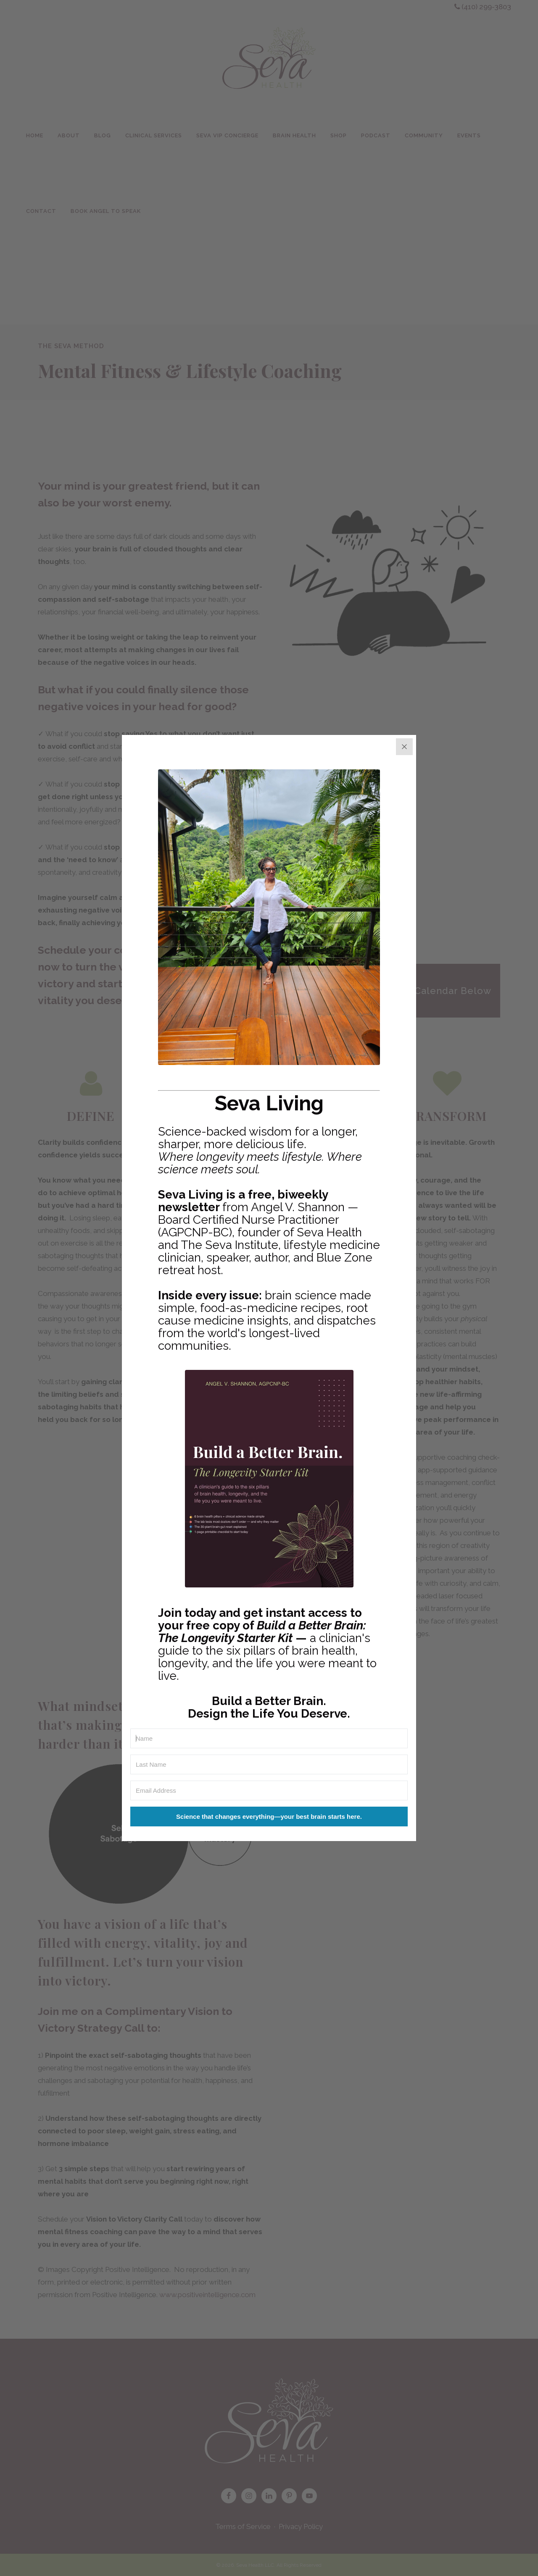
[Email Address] (269, 1790)
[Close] (404, 746)
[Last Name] (269, 1764)
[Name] (269, 1738)
